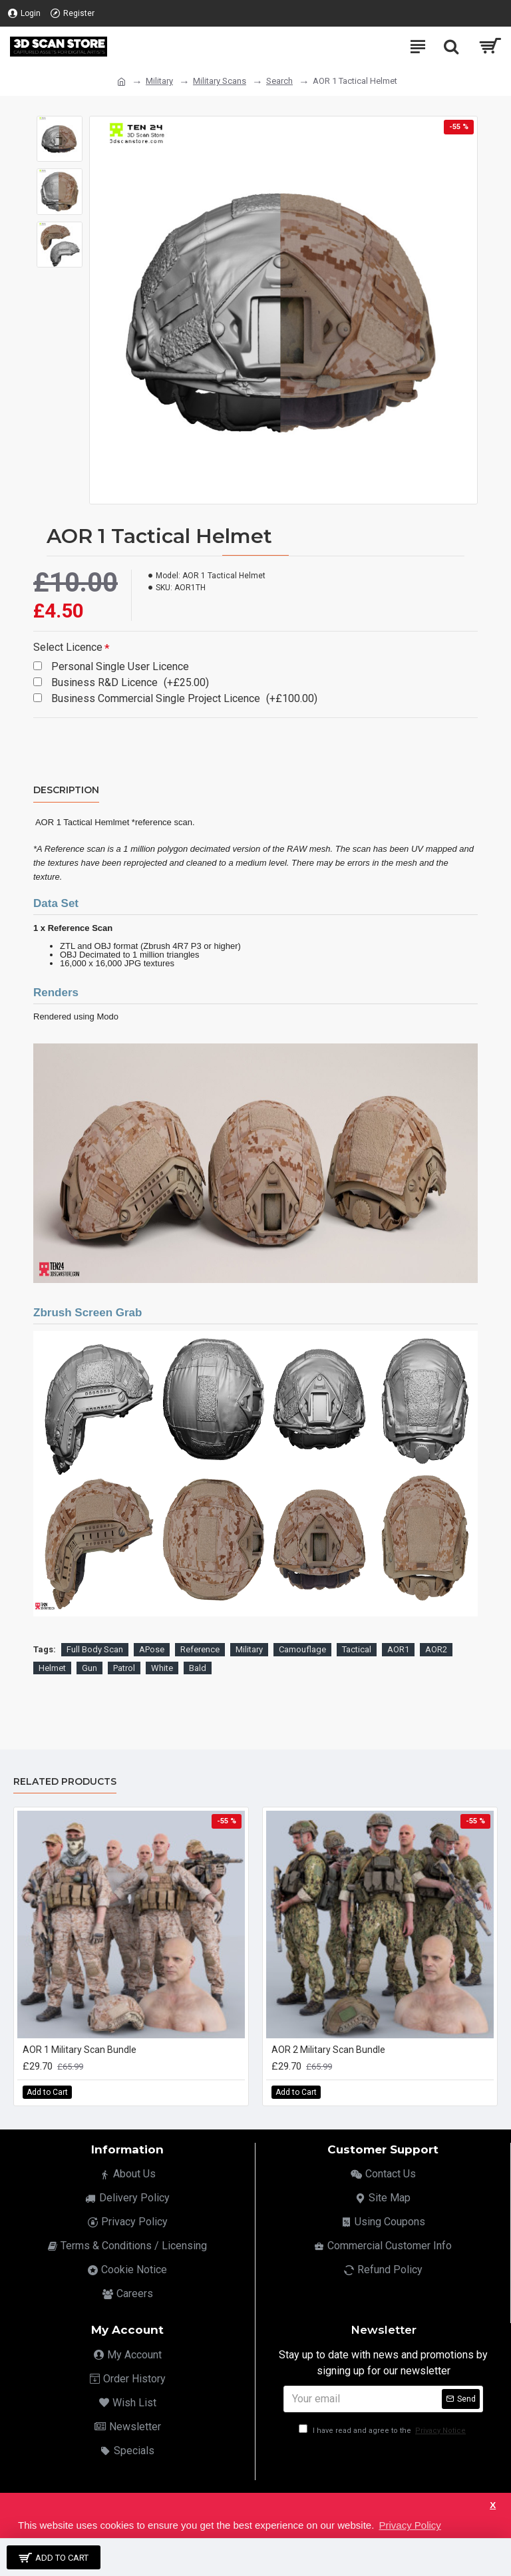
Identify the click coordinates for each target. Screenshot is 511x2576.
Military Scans (219, 81)
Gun (89, 1668)
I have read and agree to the (383, 2430)
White (162, 1668)
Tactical (356, 1649)
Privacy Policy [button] (409, 2525)
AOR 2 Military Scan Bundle (328, 2049)
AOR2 (436, 1649)
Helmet (52, 1668)
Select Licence (67, 647)
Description (66, 790)
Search (279, 81)
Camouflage (302, 1649)
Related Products (64, 1781)
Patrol (124, 1668)
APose (151, 1649)
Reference (200, 1649)
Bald (197, 1668)
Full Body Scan (95, 1649)
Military (159, 81)
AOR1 (398, 1649)
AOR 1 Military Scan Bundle (79, 2049)
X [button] (493, 2505)
